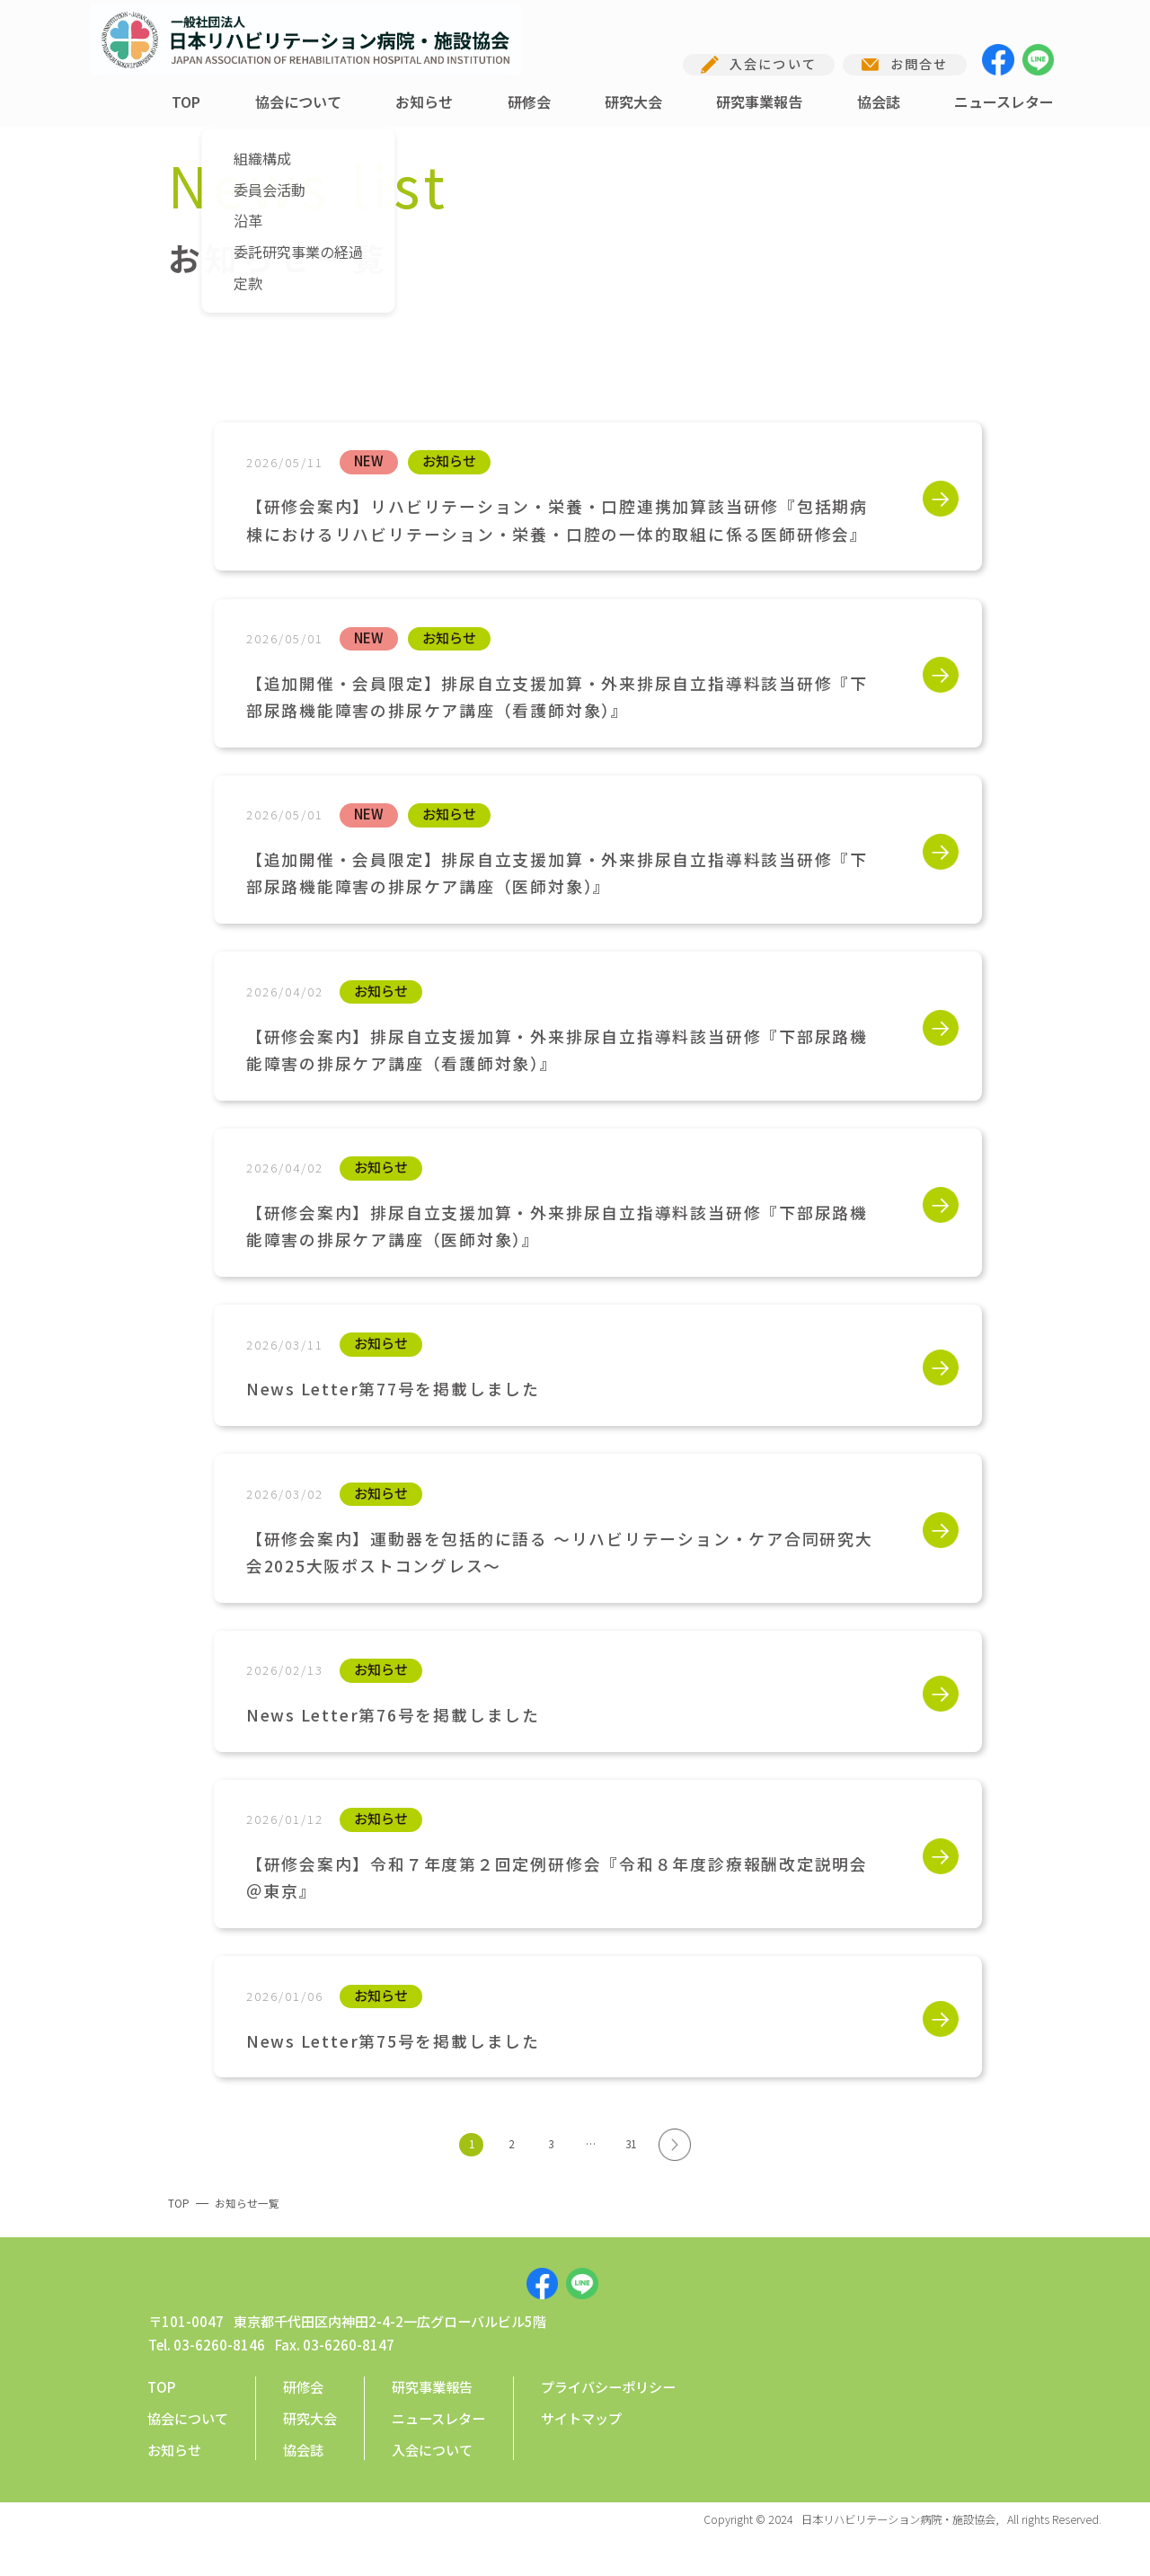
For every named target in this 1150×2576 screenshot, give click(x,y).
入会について (432, 2482)
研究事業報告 (759, 101)
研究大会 (633, 101)
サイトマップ (581, 2451)
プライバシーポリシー (608, 2420)
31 (630, 2144)
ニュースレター (1004, 101)
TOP (186, 101)
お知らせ (424, 101)
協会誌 (878, 101)
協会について (298, 101)
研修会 (529, 101)
